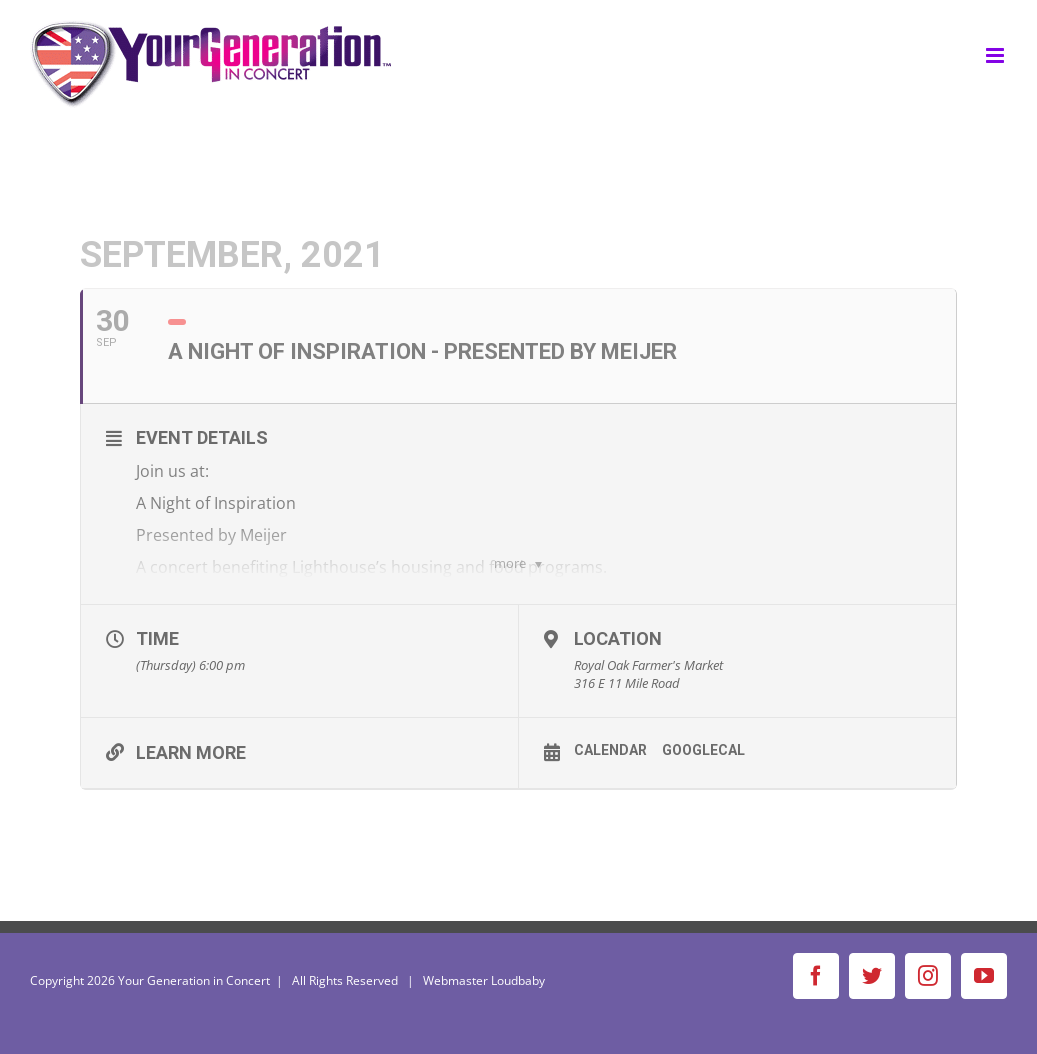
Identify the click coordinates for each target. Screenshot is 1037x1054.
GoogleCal (703, 750)
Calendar (610, 750)
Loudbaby (518, 980)
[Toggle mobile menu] (996, 55)
